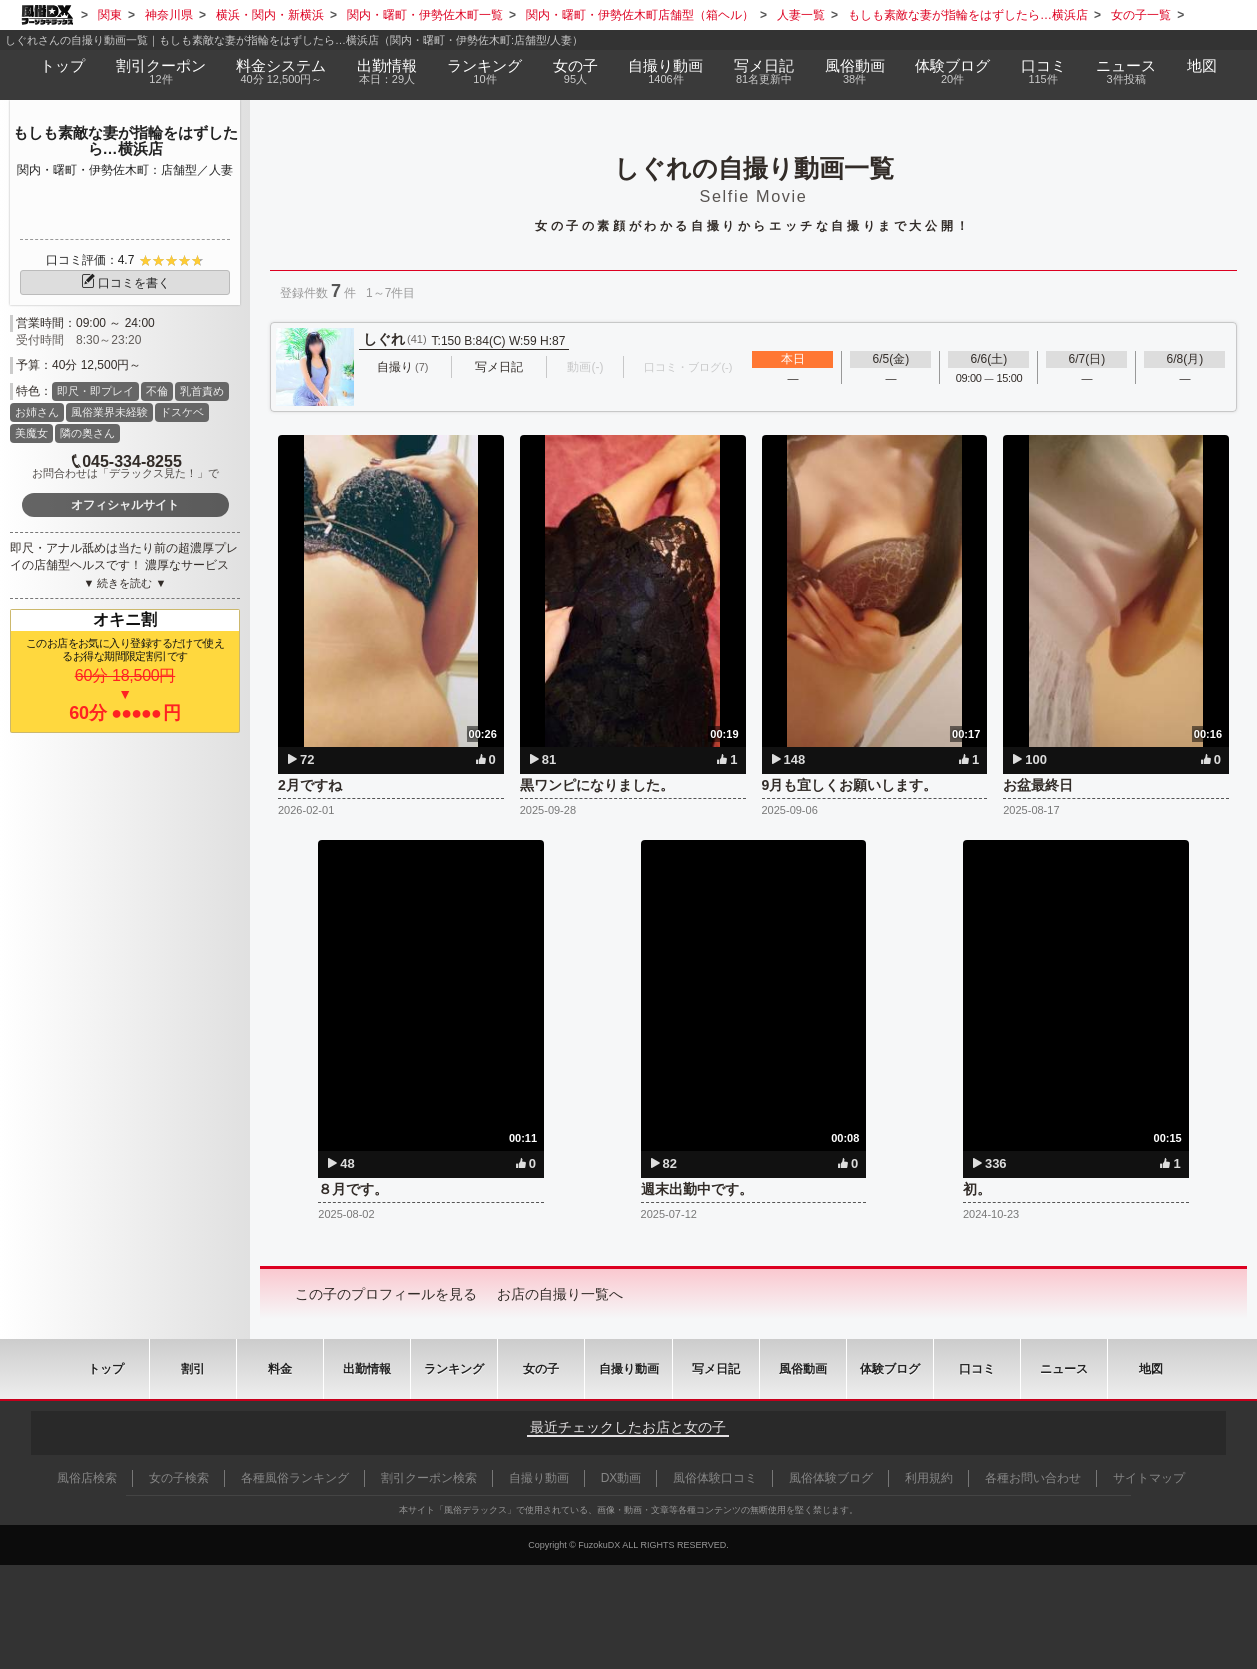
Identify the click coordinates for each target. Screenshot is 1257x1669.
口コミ (1043, 72)
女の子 (576, 72)
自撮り (666, 72)
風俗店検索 (87, 1478)
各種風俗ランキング (295, 1478)
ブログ (953, 72)
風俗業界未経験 (109, 412)
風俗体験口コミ (715, 1478)
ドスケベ (182, 412)
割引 (161, 72)
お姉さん (37, 412)
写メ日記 (716, 1369)
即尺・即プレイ (95, 391)
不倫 (157, 391)
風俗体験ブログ (831, 1478)
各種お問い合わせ (1033, 1478)
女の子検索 (179, 1478)
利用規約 (929, 1478)
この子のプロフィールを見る (386, 1294)
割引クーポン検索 (429, 1478)
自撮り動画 (629, 1369)
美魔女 (31, 433)
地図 (1202, 65)
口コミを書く (125, 283)
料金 (281, 72)
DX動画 (621, 1478)
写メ (764, 72)
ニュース (1126, 72)
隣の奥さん (87, 433)
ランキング (485, 72)
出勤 (387, 72)
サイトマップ (1149, 1478)
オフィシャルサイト (125, 505)
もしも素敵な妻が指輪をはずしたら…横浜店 (125, 141)
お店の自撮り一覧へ (560, 1294)
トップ (62, 65)
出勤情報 (367, 1369)
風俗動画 (854, 72)
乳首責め (202, 391)
